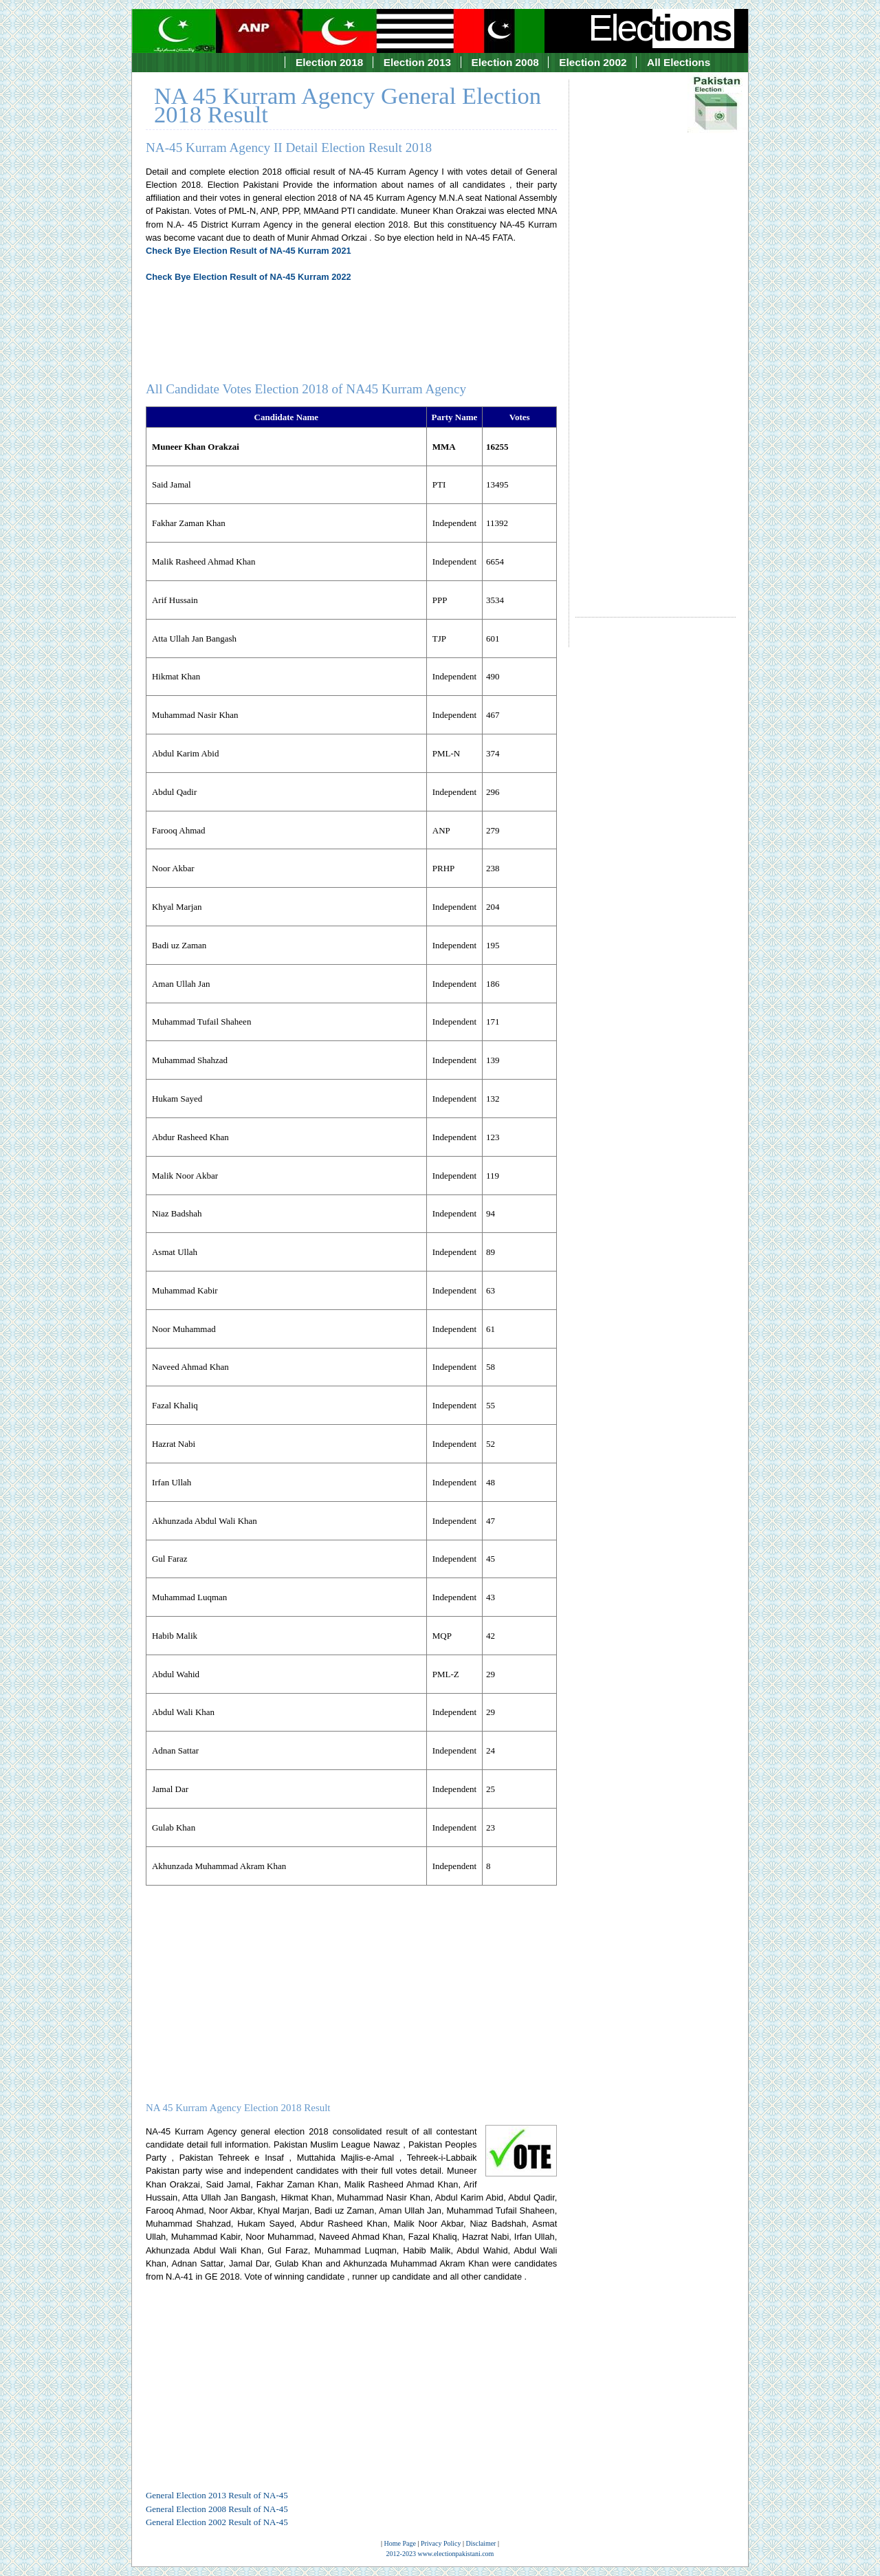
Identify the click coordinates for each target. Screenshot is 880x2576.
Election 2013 (417, 62)
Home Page (400, 2543)
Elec (661, 27)
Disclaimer (481, 2543)
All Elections (678, 62)
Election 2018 (329, 62)
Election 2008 (505, 62)
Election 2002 (592, 62)
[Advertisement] (655, 336)
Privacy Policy (441, 2543)
